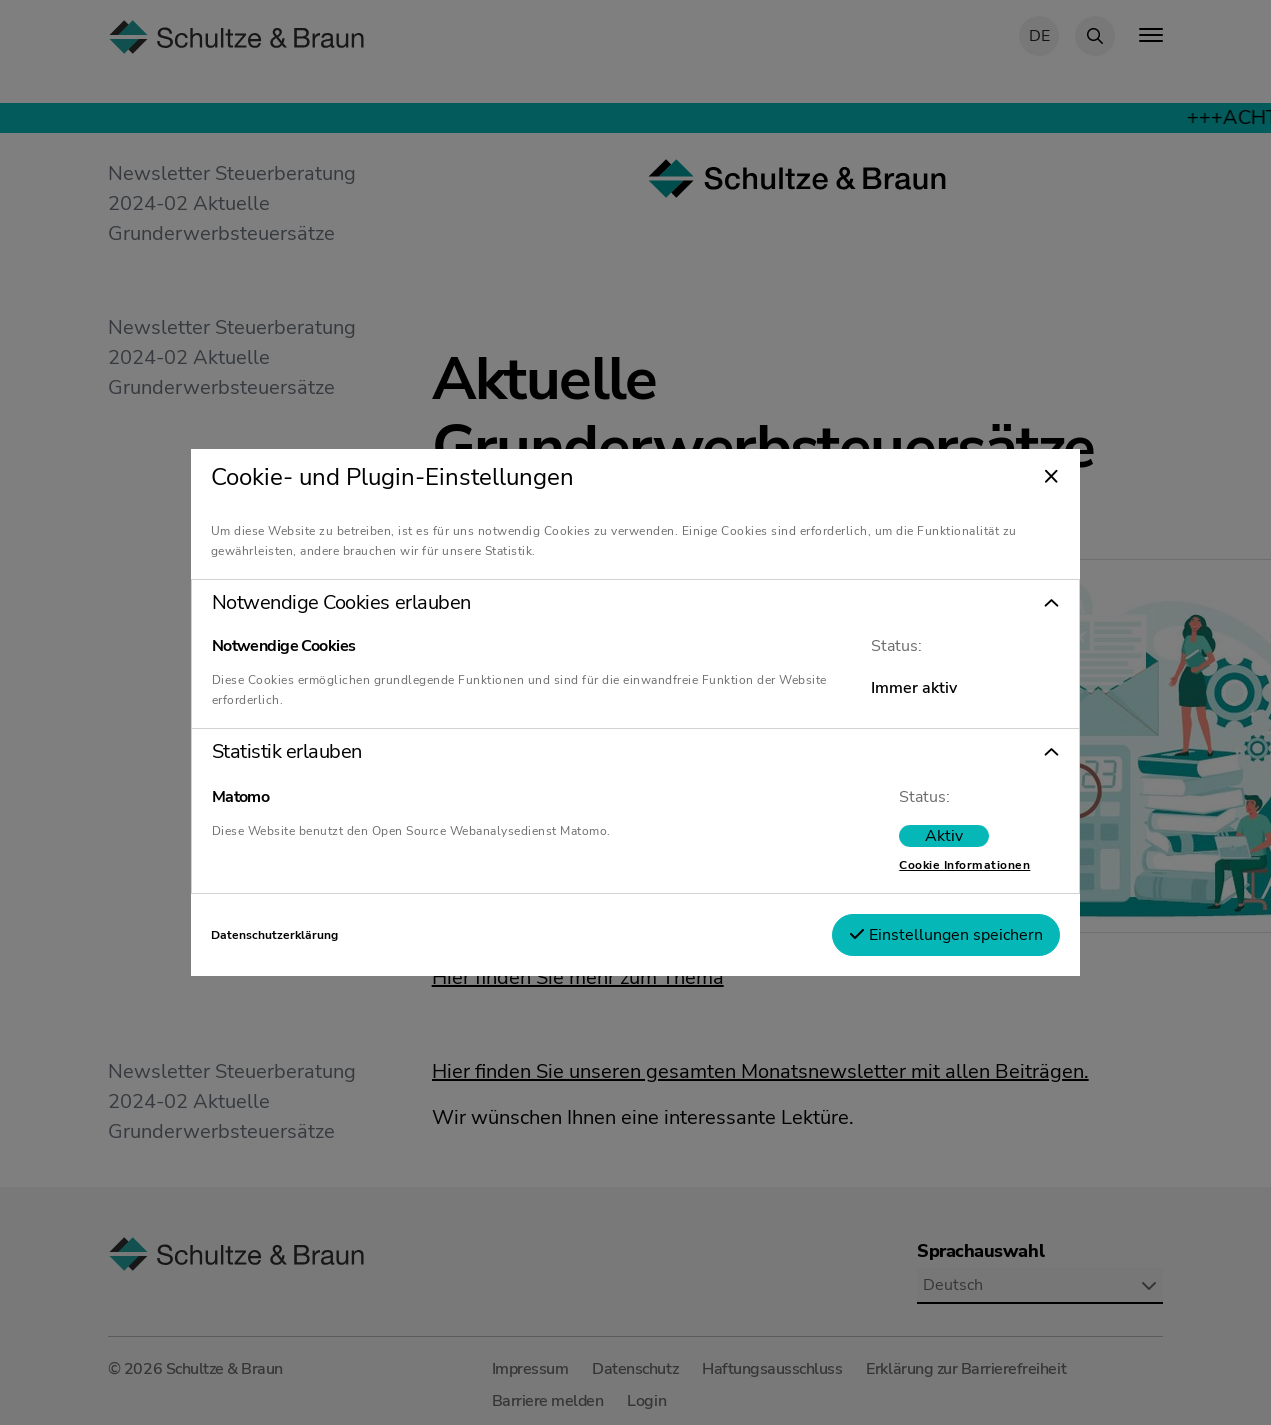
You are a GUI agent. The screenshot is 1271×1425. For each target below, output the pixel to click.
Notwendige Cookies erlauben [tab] (341, 603)
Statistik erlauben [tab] (287, 752)
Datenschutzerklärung (274, 935)
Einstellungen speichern (946, 935)
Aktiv (944, 836)
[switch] (944, 836)
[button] (636, 603)
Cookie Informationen (964, 865)
